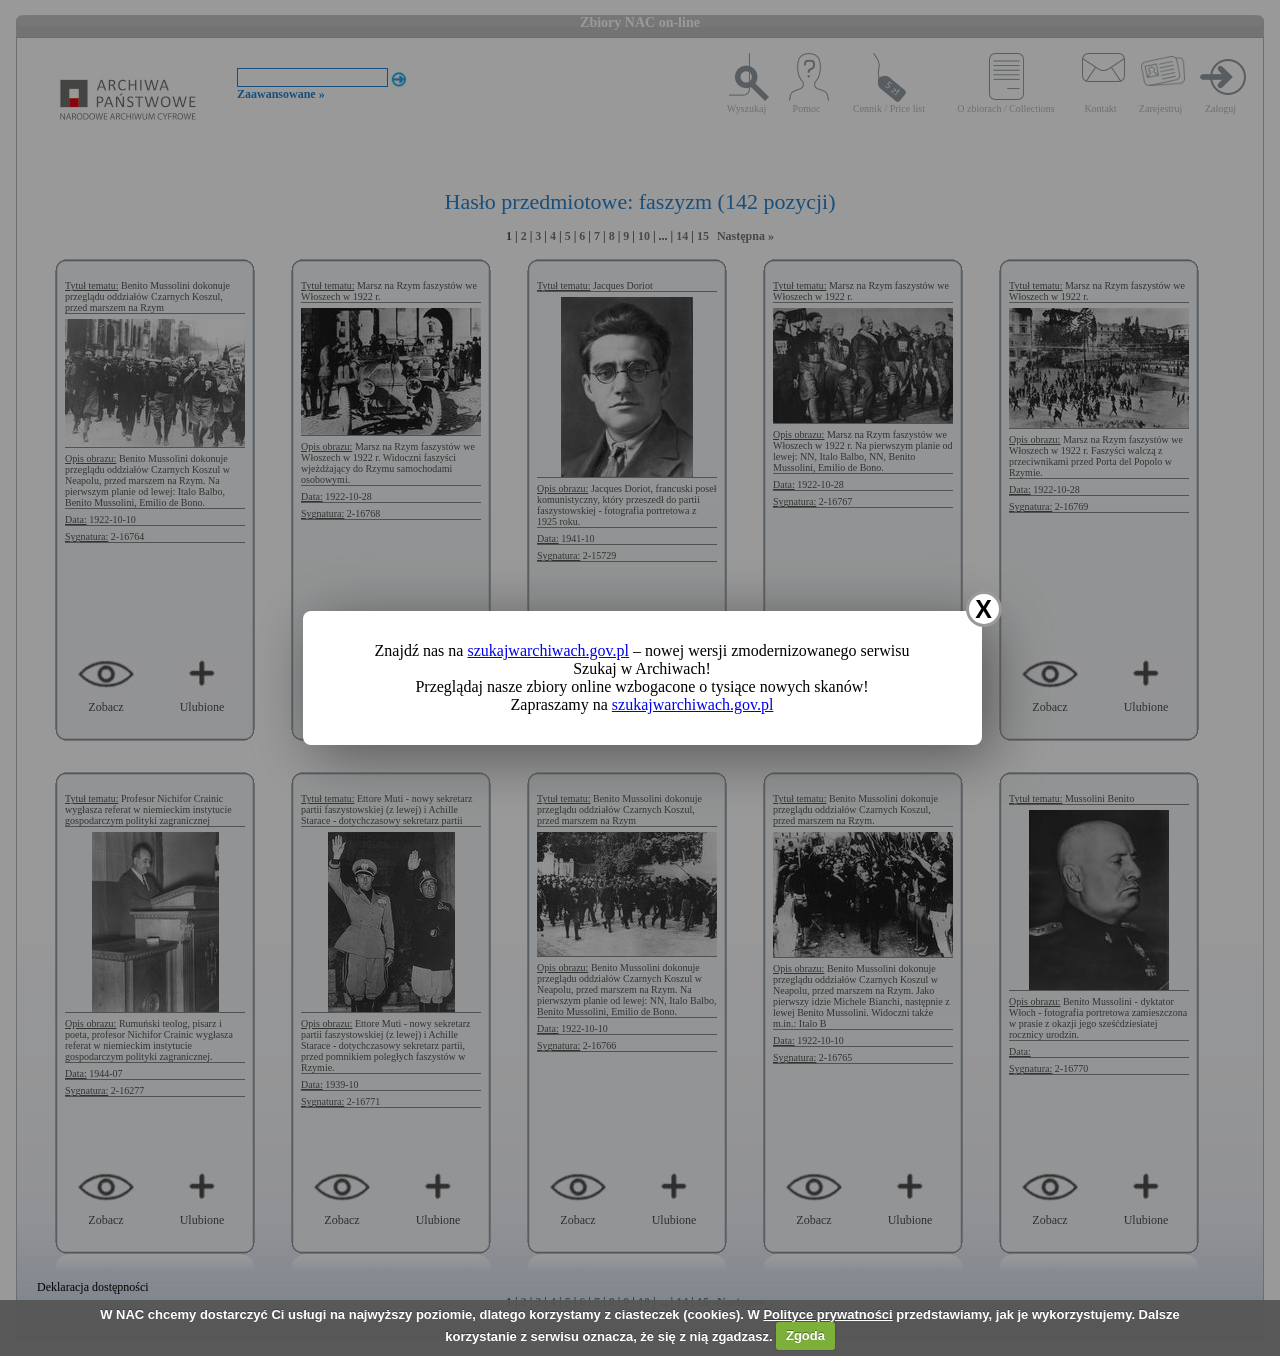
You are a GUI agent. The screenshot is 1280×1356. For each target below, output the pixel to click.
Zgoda (805, 1335)
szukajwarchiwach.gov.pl (548, 650)
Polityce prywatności (827, 1314)
